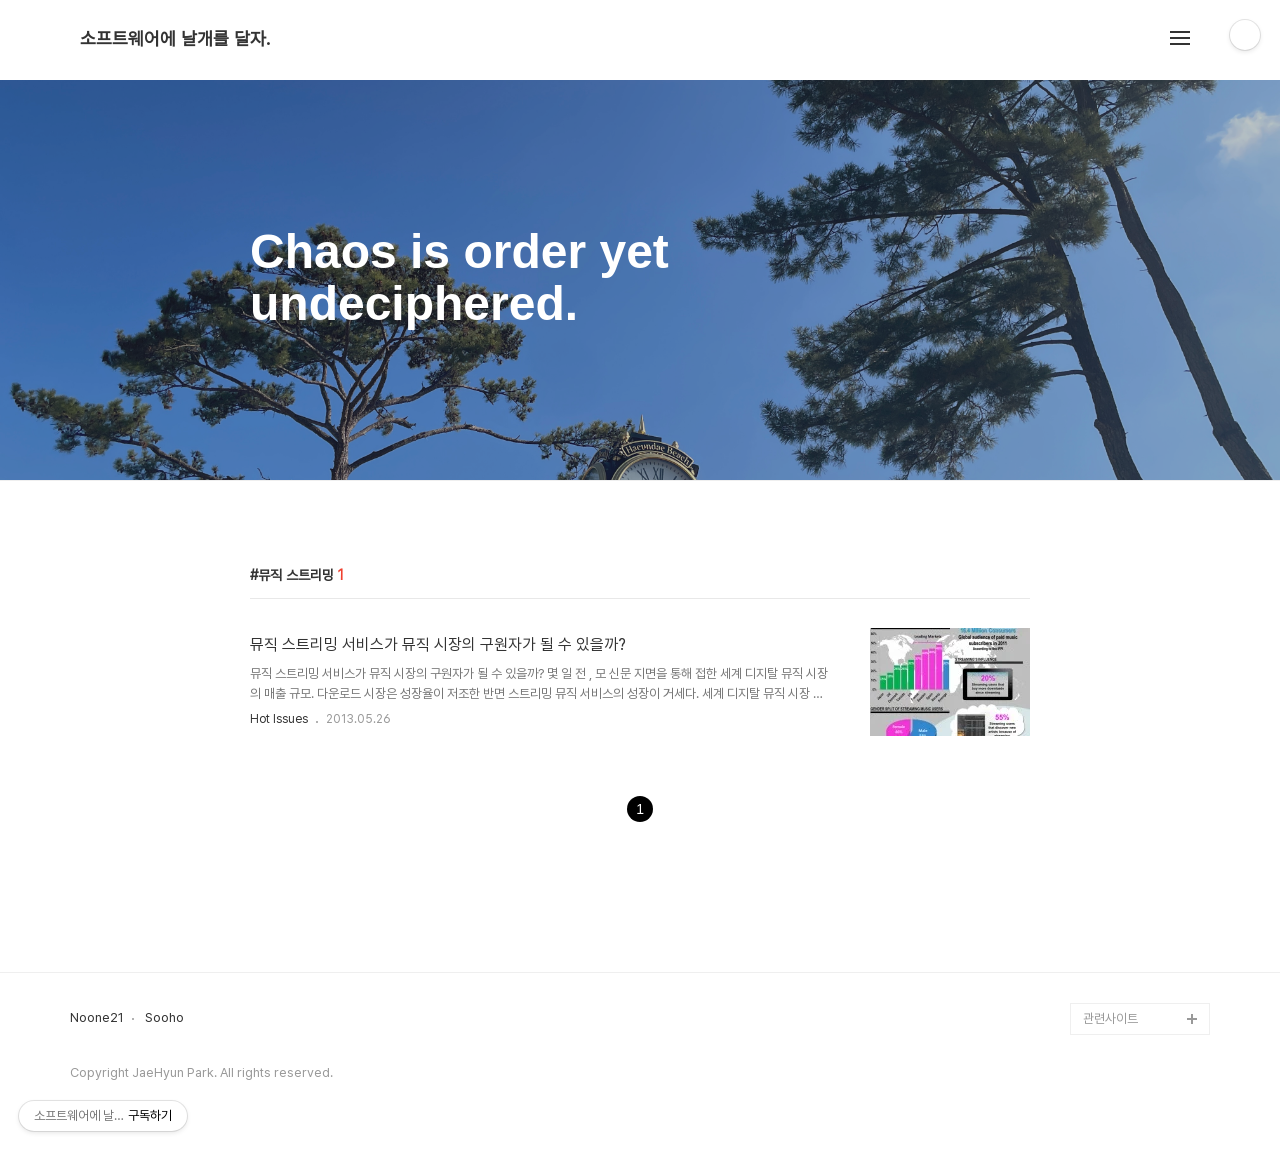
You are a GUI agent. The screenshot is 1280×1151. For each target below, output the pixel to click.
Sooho (164, 1018)
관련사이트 (1110, 1018)
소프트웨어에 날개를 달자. (175, 39)
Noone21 (97, 1018)
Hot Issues (279, 719)
